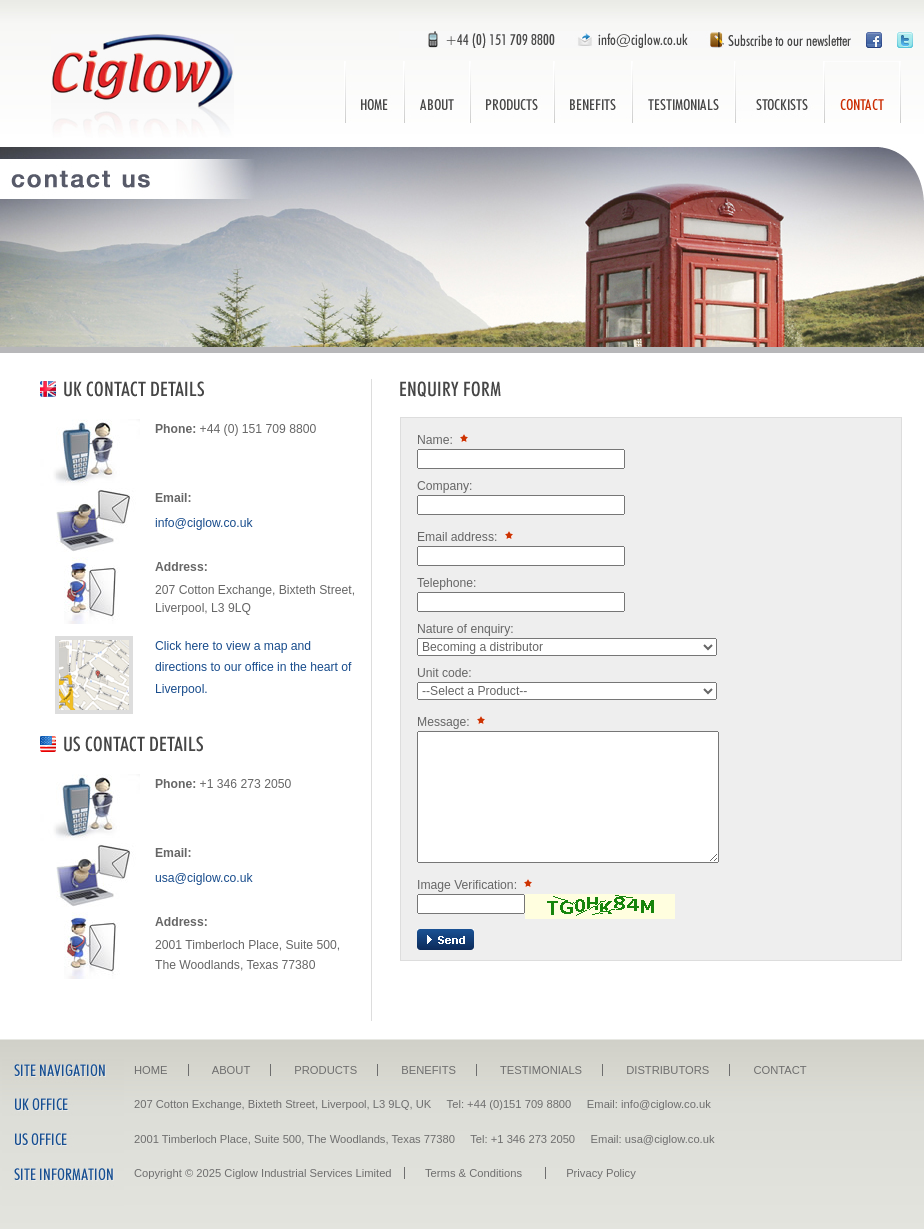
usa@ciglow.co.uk (203, 878)
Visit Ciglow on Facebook (874, 39)
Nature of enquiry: (465, 629)
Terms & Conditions (473, 1173)
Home (374, 92)
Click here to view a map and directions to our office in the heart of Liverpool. (253, 667)
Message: (453, 722)
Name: (444, 440)
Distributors (779, 92)
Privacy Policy (601, 1173)
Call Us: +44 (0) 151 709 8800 (481, 39)
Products (512, 92)
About (437, 92)
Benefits (593, 92)
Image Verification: (476, 885)
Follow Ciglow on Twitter (905, 39)
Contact (862, 92)
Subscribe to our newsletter (774, 39)
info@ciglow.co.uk (203, 523)
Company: (444, 486)
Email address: (467, 537)
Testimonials (683, 92)
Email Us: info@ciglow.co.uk (630, 39)
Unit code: (444, 673)
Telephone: (446, 583)
